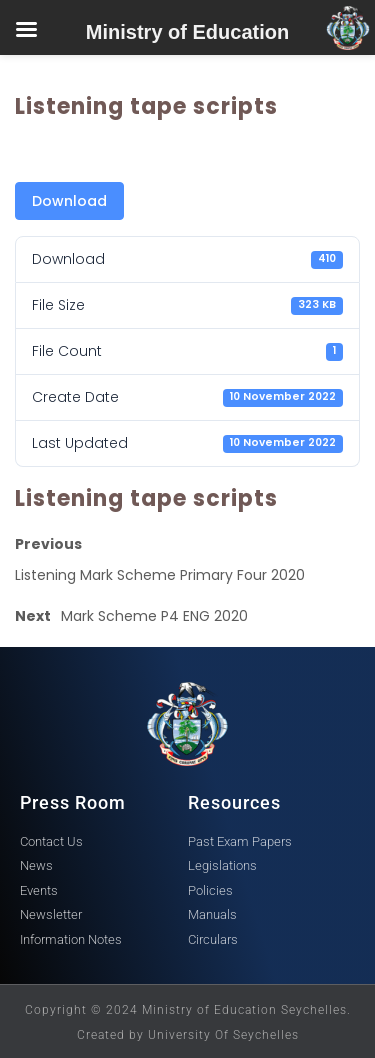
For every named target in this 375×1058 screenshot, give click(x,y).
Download (69, 201)
